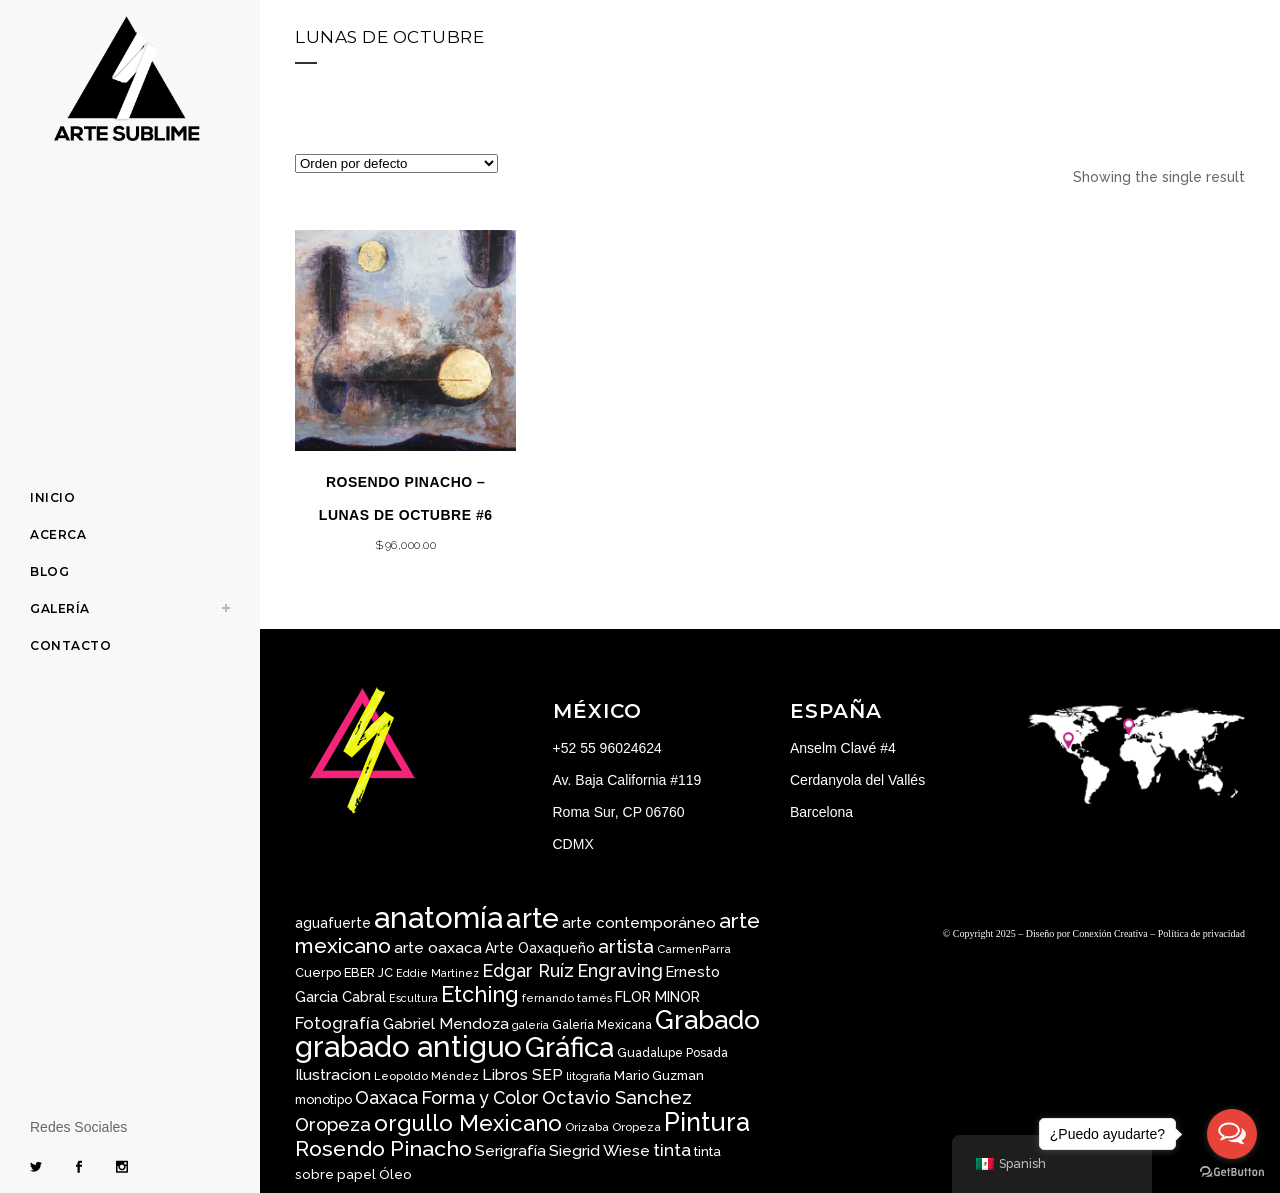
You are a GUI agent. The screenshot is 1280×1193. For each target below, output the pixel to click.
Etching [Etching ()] (480, 994)
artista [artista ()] (626, 946)
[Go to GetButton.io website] (1232, 1172)
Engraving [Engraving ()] (620, 970)
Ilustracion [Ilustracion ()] (333, 1074)
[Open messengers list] (1232, 1134)
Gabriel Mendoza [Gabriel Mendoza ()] (446, 1023)
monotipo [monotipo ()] (323, 1099)
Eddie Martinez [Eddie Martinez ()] (437, 973)
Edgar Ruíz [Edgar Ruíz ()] (528, 970)
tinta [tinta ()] (672, 1150)
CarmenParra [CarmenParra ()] (694, 949)
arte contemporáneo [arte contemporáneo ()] (639, 923)
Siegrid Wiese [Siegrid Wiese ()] (599, 1150)
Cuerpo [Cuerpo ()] (318, 972)
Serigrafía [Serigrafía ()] (510, 1150)
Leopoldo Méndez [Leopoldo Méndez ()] (426, 1076)
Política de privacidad (1201, 933)
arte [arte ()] (532, 918)
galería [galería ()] (530, 1025)
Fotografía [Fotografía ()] (337, 1023)
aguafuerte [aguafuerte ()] (333, 923)
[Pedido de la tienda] (396, 163)
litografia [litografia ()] (588, 1076)
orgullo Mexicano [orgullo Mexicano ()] (468, 1123)
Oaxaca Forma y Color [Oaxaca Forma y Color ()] (447, 1097)
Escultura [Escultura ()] (413, 998)
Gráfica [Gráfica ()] (569, 1047)
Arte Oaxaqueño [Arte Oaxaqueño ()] (540, 948)
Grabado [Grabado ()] (707, 1019)
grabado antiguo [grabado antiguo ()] (408, 1046)
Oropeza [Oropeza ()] (636, 1127)
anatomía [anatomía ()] (438, 917)
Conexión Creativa (1110, 933)
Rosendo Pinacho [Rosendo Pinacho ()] (383, 1148)
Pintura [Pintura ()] (707, 1122)
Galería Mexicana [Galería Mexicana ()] (602, 1025)
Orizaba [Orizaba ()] (587, 1127)
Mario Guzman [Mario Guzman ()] (659, 1075)
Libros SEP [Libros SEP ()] (522, 1074)
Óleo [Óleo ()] (395, 1174)
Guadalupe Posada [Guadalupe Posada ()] (672, 1053)
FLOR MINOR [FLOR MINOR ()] (657, 996)
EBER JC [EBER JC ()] (368, 972)
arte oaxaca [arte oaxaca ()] (438, 947)
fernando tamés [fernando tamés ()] (567, 998)
